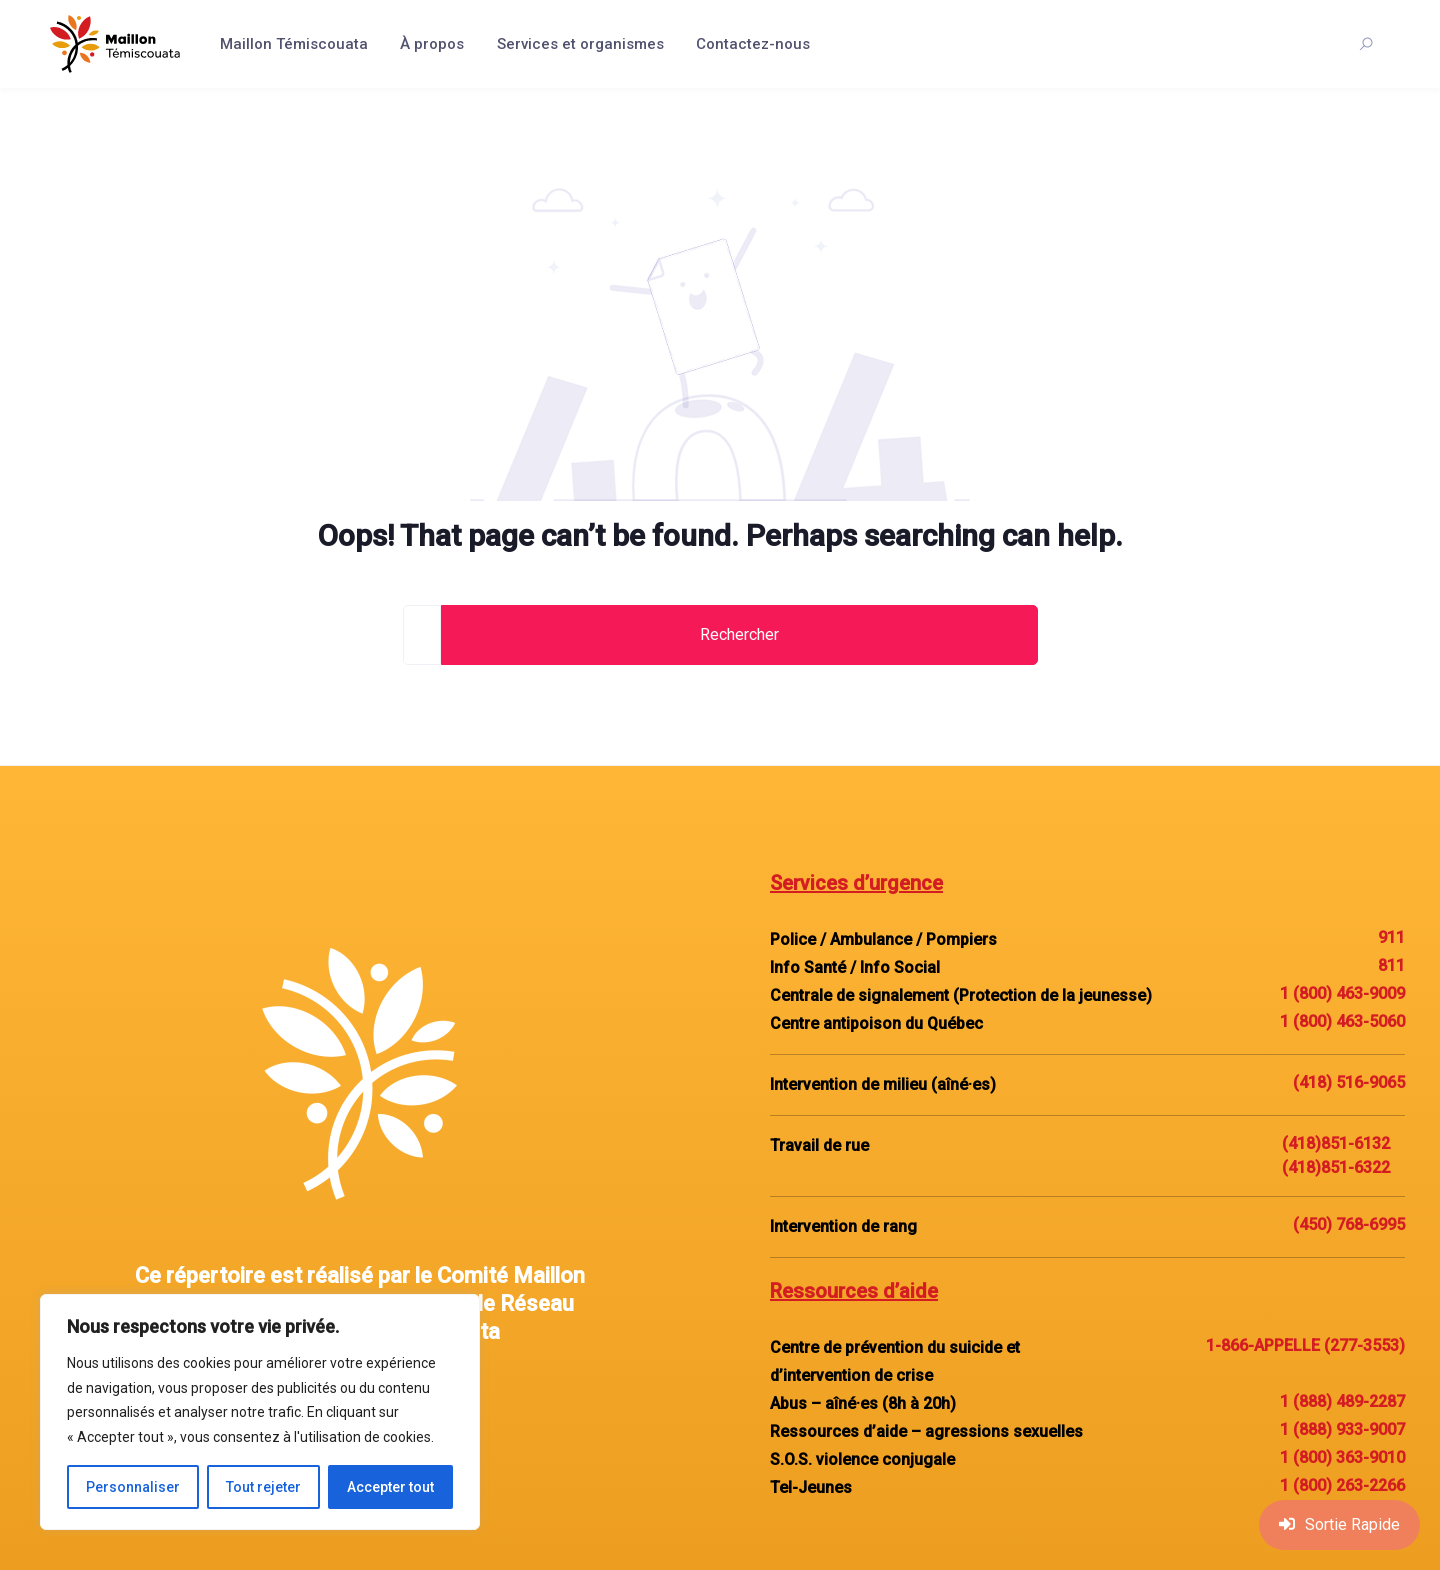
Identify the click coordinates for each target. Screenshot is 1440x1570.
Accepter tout (390, 1487)
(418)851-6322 (1336, 1167)
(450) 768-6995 (1349, 1224)
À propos (432, 44)
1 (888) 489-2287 (1342, 1401)
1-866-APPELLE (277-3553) (1305, 1345)
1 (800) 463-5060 (1342, 1021)
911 (1391, 937)
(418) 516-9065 (1349, 1082)
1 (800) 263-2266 (1342, 1485)
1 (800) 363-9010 (1342, 1457)
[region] (260, 1412)
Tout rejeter (263, 1487)
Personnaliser (133, 1487)
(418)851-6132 (1336, 1143)
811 (1391, 965)
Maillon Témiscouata (294, 44)
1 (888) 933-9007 (1342, 1429)
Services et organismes (580, 44)
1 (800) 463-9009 (1342, 993)
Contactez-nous (753, 44)
